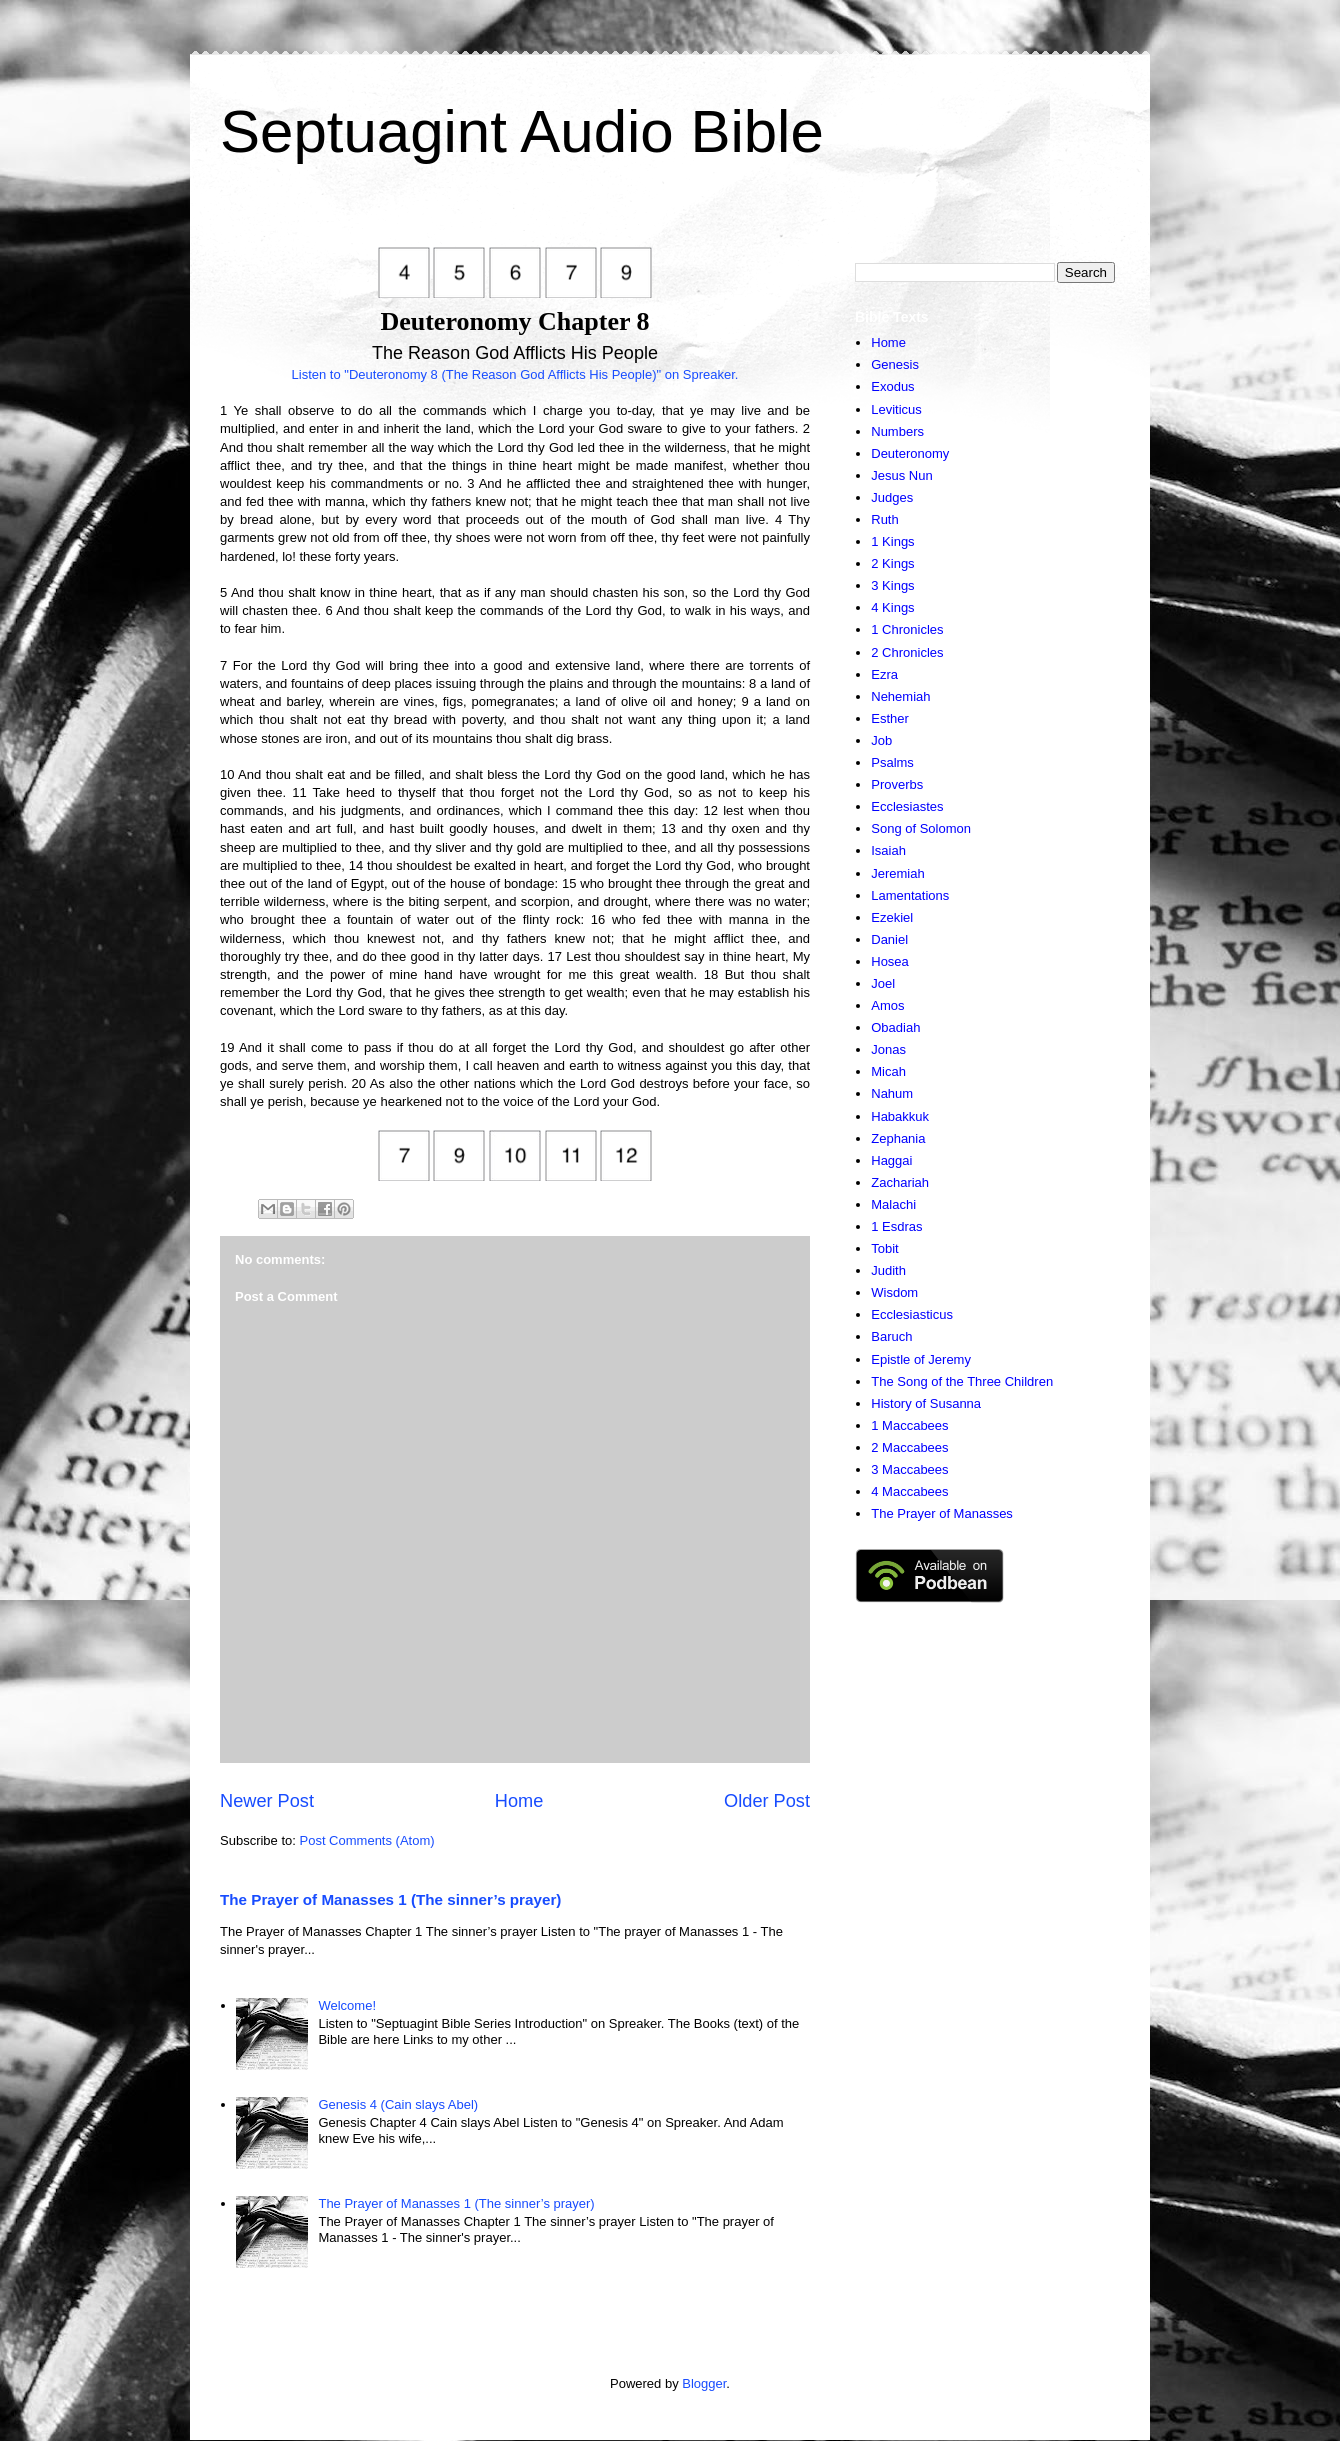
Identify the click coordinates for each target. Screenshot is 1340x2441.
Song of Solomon (921, 828)
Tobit (884, 1248)
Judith (888, 1270)
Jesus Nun (901, 475)
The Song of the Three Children (962, 1381)
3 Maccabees (909, 1469)
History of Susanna (926, 1403)
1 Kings (892, 541)
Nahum (892, 1093)
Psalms (892, 762)
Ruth (884, 519)
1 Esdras (896, 1226)
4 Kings (892, 607)
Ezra (884, 674)
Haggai (891, 1160)
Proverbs (897, 784)
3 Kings (892, 585)
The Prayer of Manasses (942, 1513)
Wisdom (894, 1292)
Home (519, 1801)
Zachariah (900, 1182)
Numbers (897, 431)
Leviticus (896, 409)
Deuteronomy (910, 453)
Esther (890, 718)
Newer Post (267, 1801)
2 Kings (892, 563)
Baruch (891, 1336)
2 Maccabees (909, 1447)
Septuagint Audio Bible (522, 131)
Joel (883, 983)
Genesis (895, 364)
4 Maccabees (909, 1491)
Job (881, 740)
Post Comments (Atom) (367, 1840)
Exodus (892, 386)
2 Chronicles (907, 652)
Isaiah (888, 850)
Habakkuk (900, 1116)
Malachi (893, 1204)
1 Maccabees (909, 1425)
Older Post (767, 1801)
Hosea (890, 961)
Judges (892, 497)
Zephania (898, 1138)
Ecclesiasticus (912, 1314)
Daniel (889, 939)
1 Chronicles (907, 629)
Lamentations (910, 895)
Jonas (888, 1049)
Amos (887, 1005)
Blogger (704, 2383)
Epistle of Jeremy (921, 1359)
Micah (888, 1071)
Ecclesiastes (907, 806)
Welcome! (347, 2005)
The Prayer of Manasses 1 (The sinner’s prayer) (390, 1899)
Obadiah (895, 1027)
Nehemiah (900, 696)
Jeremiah (897, 873)
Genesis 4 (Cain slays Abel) (398, 2104)
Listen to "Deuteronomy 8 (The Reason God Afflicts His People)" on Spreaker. (515, 374)
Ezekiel (892, 917)
